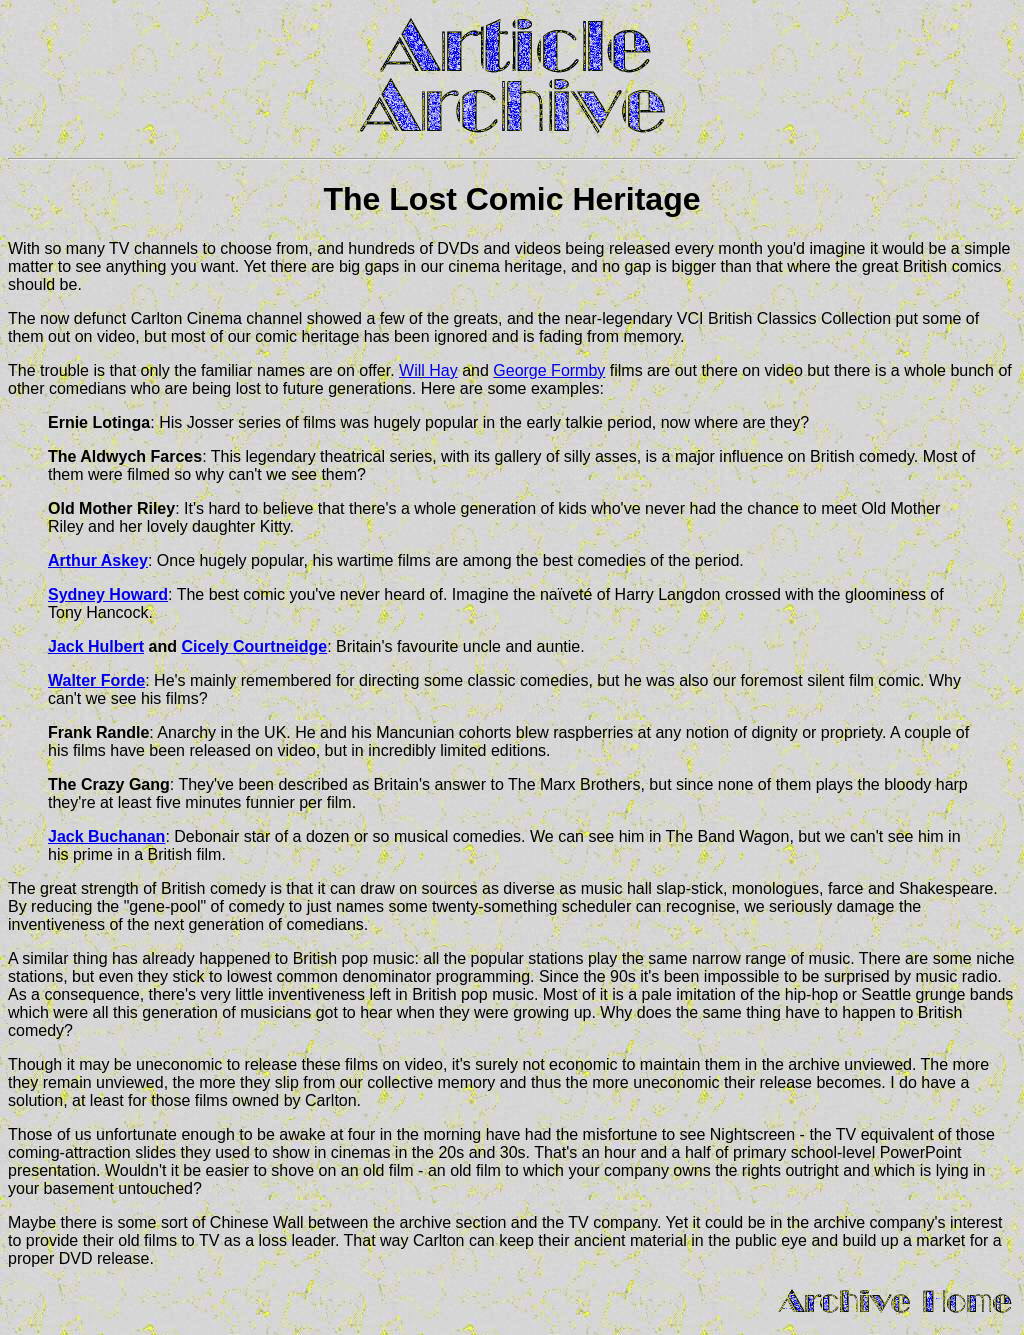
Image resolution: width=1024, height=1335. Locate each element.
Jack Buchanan (106, 836)
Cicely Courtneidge (254, 646)
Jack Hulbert (96, 646)
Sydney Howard (108, 594)
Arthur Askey (98, 560)
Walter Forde (96, 680)
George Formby (549, 370)
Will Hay (428, 370)
